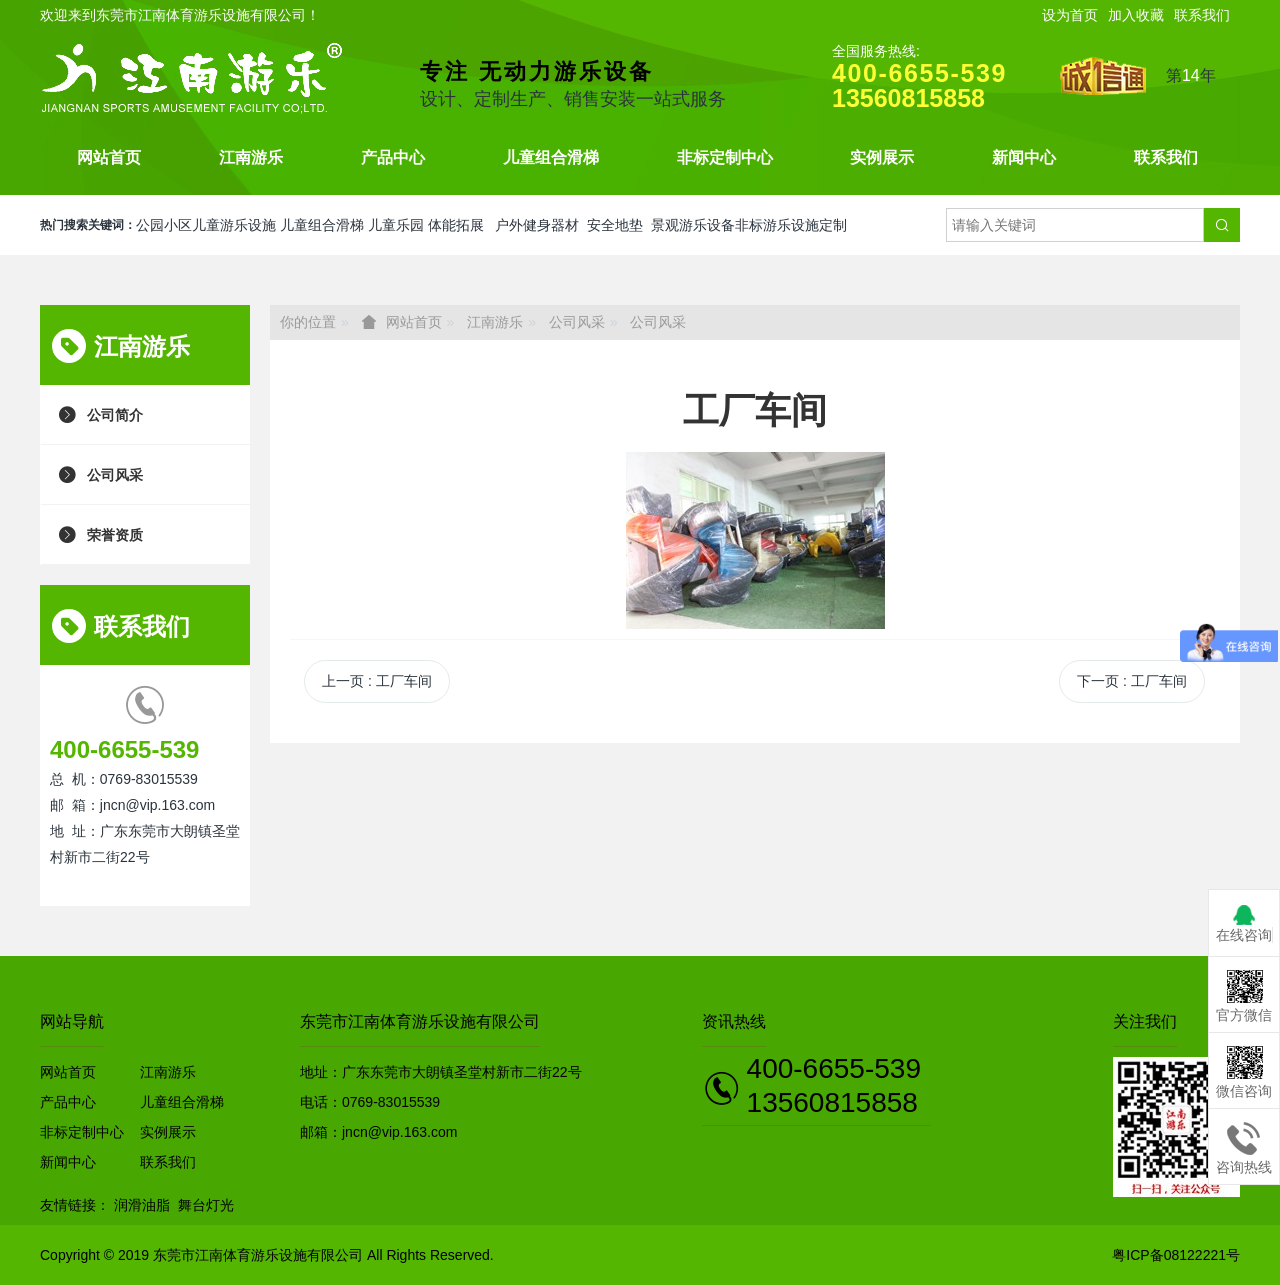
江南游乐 (251, 157)
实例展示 (882, 157)
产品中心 (393, 157)
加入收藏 (1136, 15)
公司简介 (115, 414)
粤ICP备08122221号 (1176, 1255)
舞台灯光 (206, 1205)
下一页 (1132, 681)
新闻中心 (1024, 157)
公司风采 (115, 474)
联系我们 (1202, 15)
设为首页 (1070, 15)
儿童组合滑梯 (551, 157)
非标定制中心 (725, 157)
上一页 (377, 681)
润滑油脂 (142, 1205)
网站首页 (109, 157)
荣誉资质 (115, 534)
